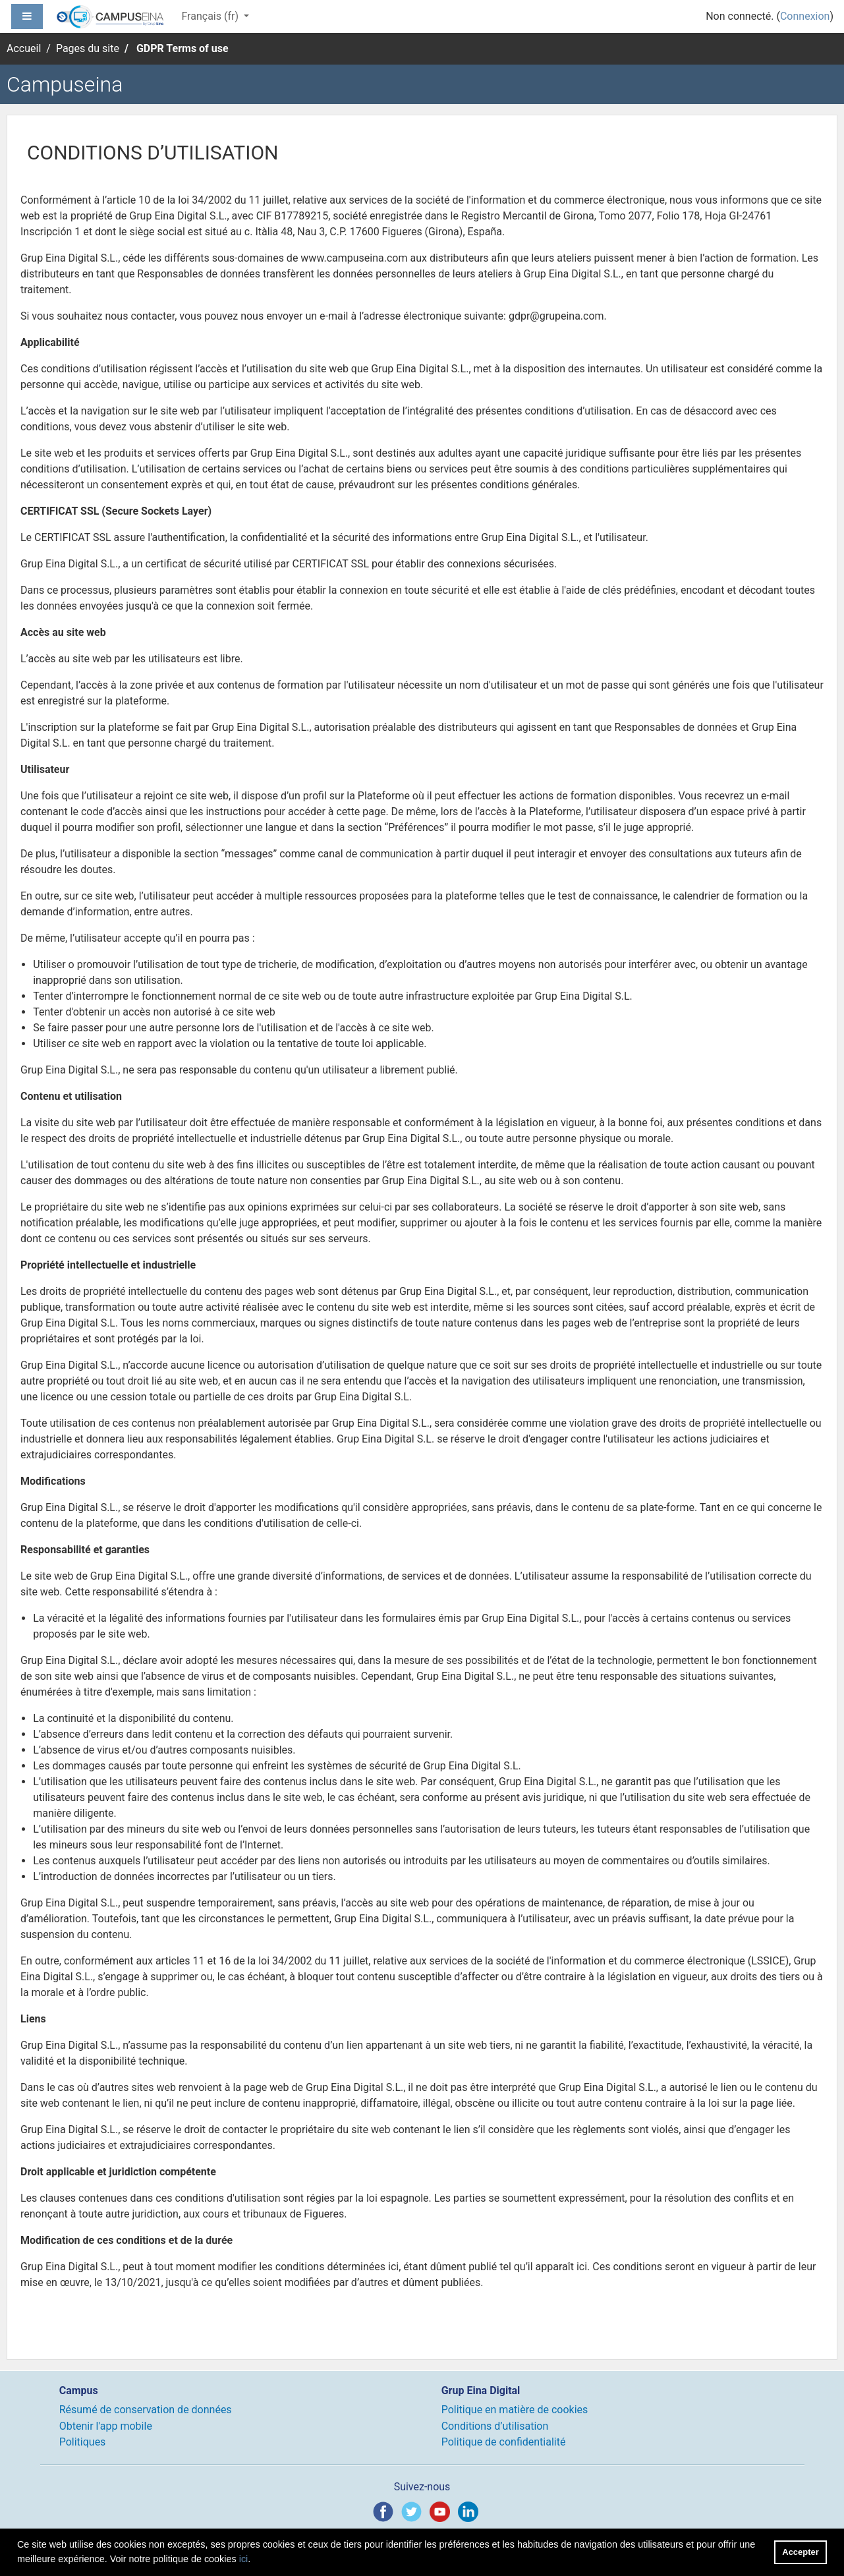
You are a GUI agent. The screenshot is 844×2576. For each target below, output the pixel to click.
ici (243, 2559)
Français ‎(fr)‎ (210, 16)
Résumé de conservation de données (145, 2409)
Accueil (24, 48)
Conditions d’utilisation (495, 2426)
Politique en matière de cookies (514, 2409)
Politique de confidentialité (503, 2442)
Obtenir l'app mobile (105, 2426)
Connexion (805, 16)
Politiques (82, 2442)
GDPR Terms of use (182, 48)
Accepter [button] (800, 2552)
